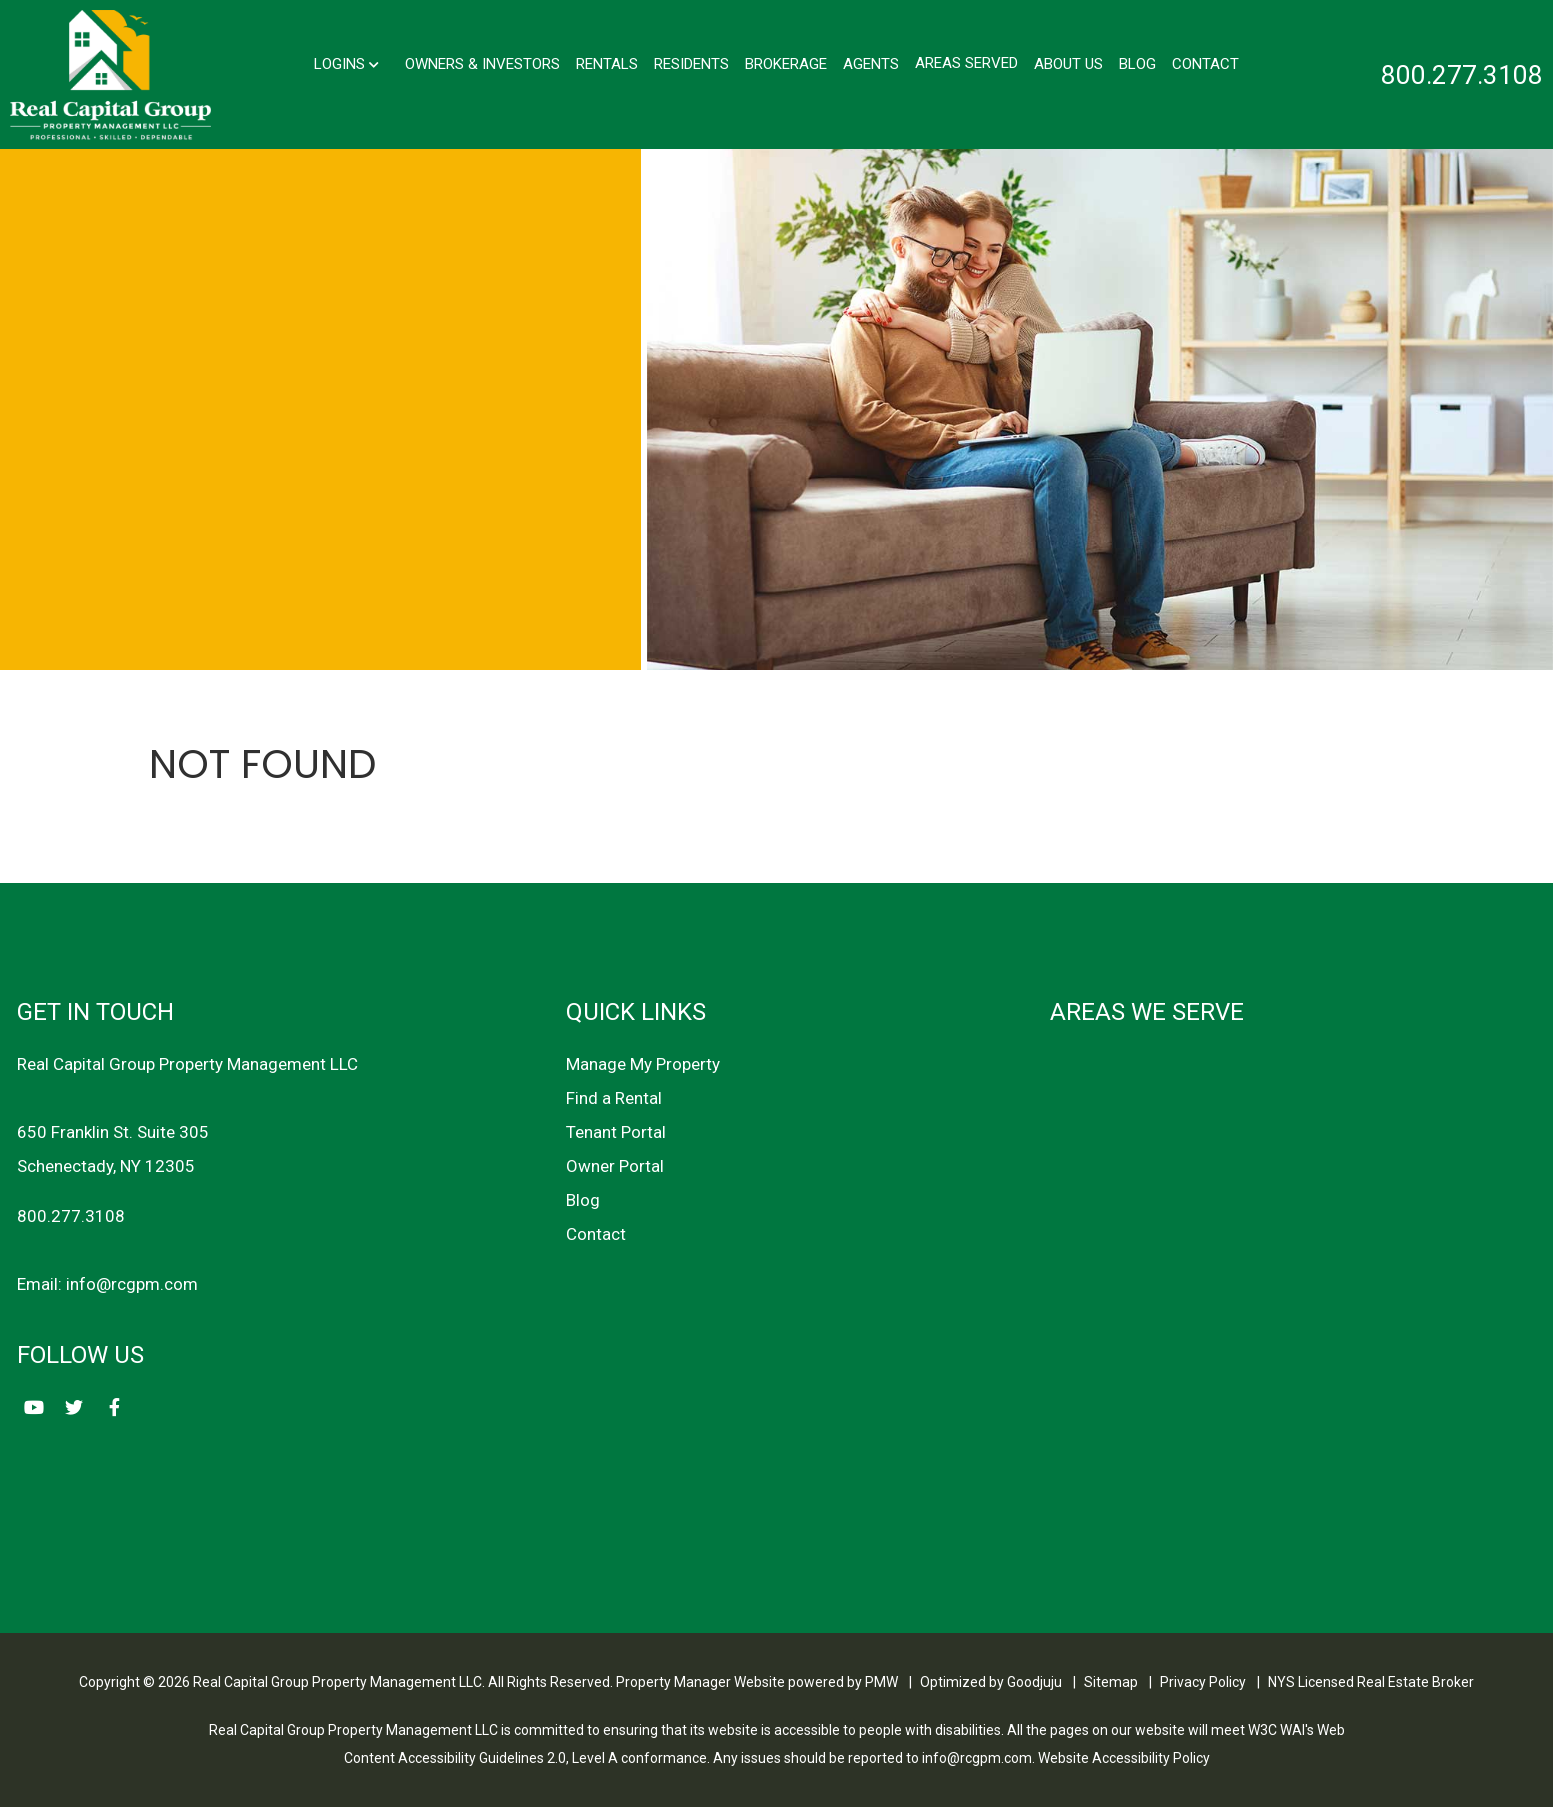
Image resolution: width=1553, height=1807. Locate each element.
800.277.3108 (1462, 75)
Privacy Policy (1203, 1682)
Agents (871, 63)
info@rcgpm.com (132, 1284)
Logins (346, 63)
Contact (1205, 63)
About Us (1068, 63)
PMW (881, 1682)
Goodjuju (1034, 1682)
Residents (691, 63)
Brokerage (786, 63)
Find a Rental (614, 1098)
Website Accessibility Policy (1124, 1758)
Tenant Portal (616, 1132)
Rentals (607, 63)
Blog (1137, 63)
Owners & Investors (482, 63)
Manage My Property (643, 1064)
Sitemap (1111, 1682)
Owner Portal (615, 1166)
